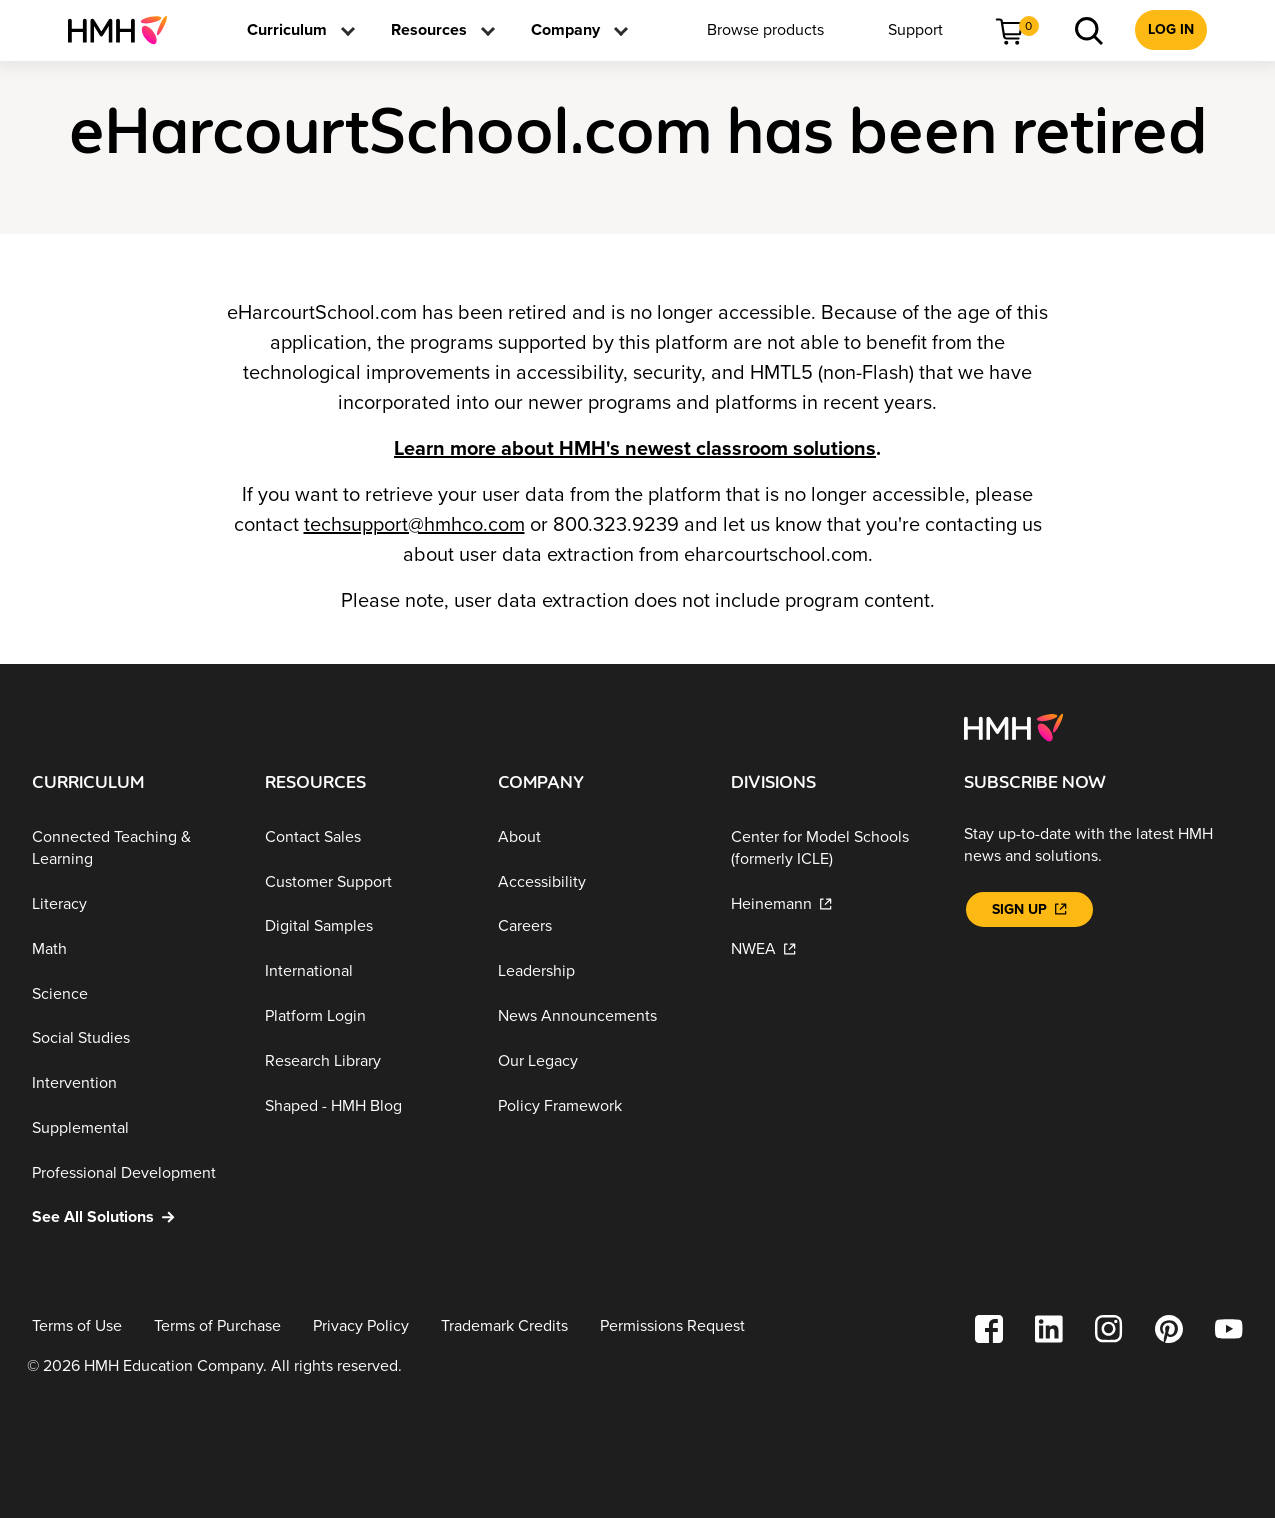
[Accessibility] (598, 881)
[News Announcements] (598, 1016)
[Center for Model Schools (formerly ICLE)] (831, 848)
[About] (598, 837)
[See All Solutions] (132, 1217)
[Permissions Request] (672, 1326)
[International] (365, 971)
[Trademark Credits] (504, 1326)
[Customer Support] (365, 881)
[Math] (132, 949)
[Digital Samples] (365, 926)
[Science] (132, 993)
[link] (125, 30)
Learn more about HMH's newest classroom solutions (635, 449)
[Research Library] (365, 1061)
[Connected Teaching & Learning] (132, 848)
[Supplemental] (132, 1128)
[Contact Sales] (365, 837)
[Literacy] (132, 904)
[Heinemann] (831, 904)
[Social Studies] (132, 1038)
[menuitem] (125, 30)
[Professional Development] (132, 1172)
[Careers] (598, 926)
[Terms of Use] (77, 1326)
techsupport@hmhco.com (414, 525)
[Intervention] (132, 1083)
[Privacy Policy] (361, 1326)
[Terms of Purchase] (217, 1326)
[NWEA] (831, 949)
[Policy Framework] (598, 1105)
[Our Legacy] (598, 1061)
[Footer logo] (1013, 726)
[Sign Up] (1029, 909)
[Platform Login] (365, 1016)
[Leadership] (598, 971)
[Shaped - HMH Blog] (365, 1105)
